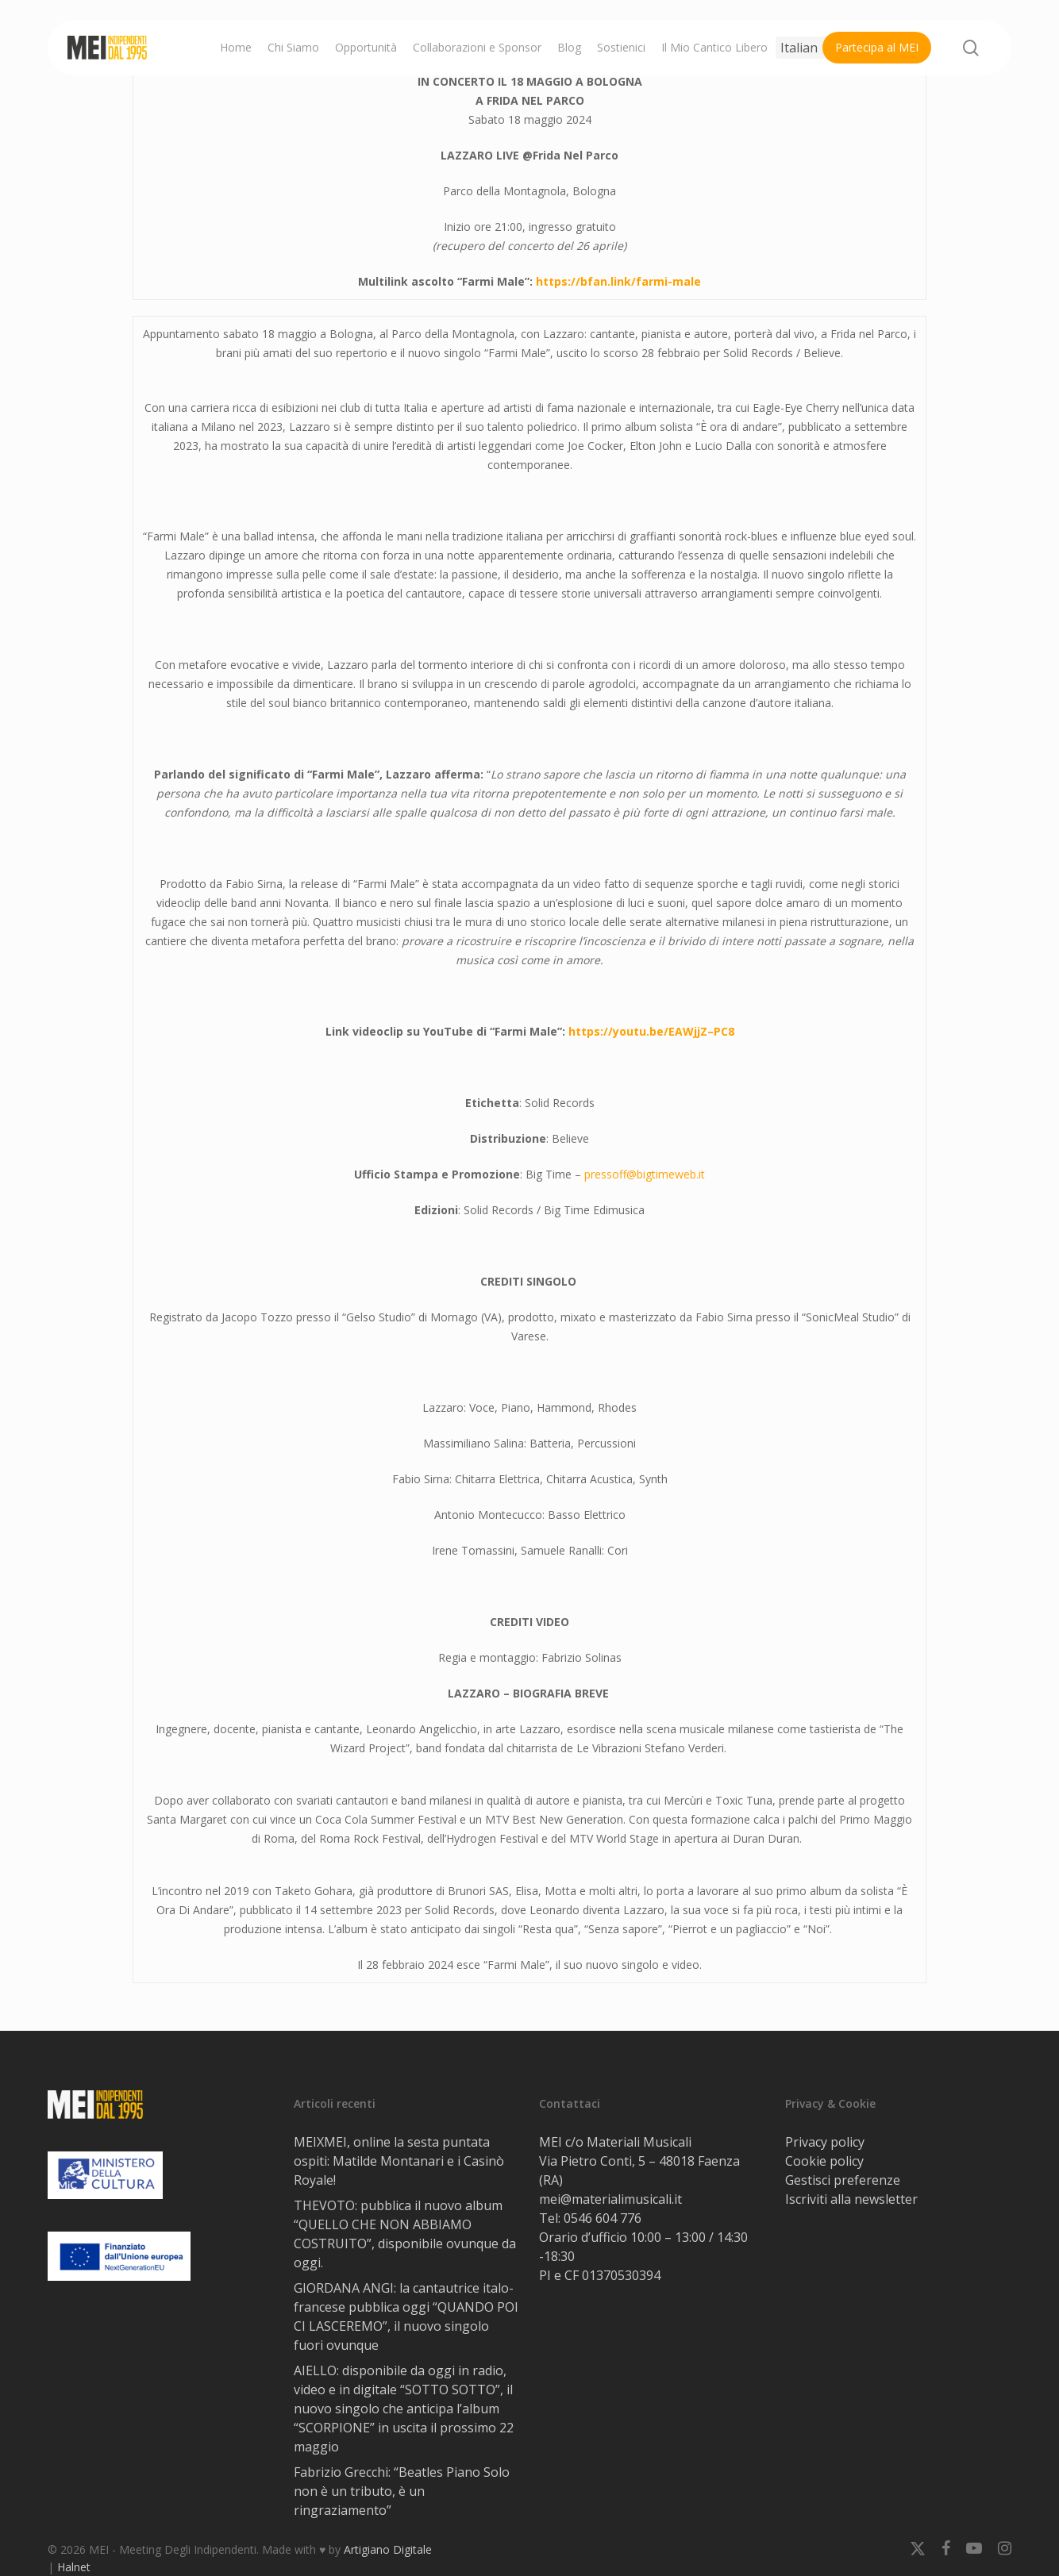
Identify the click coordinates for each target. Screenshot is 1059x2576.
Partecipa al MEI (876, 47)
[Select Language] (811, 48)
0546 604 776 (602, 2218)
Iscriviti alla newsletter (851, 2199)
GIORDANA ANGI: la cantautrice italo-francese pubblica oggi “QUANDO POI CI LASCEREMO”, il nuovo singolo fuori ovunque (406, 2316)
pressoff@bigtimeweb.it (644, 1174)
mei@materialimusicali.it (610, 2199)
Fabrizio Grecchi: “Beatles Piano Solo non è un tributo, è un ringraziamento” (402, 2491)
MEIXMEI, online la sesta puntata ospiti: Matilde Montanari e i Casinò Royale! (399, 2161)
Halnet (73, 2566)
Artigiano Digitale (388, 2549)
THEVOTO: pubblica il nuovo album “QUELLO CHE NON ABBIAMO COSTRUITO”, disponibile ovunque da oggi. (405, 2234)
